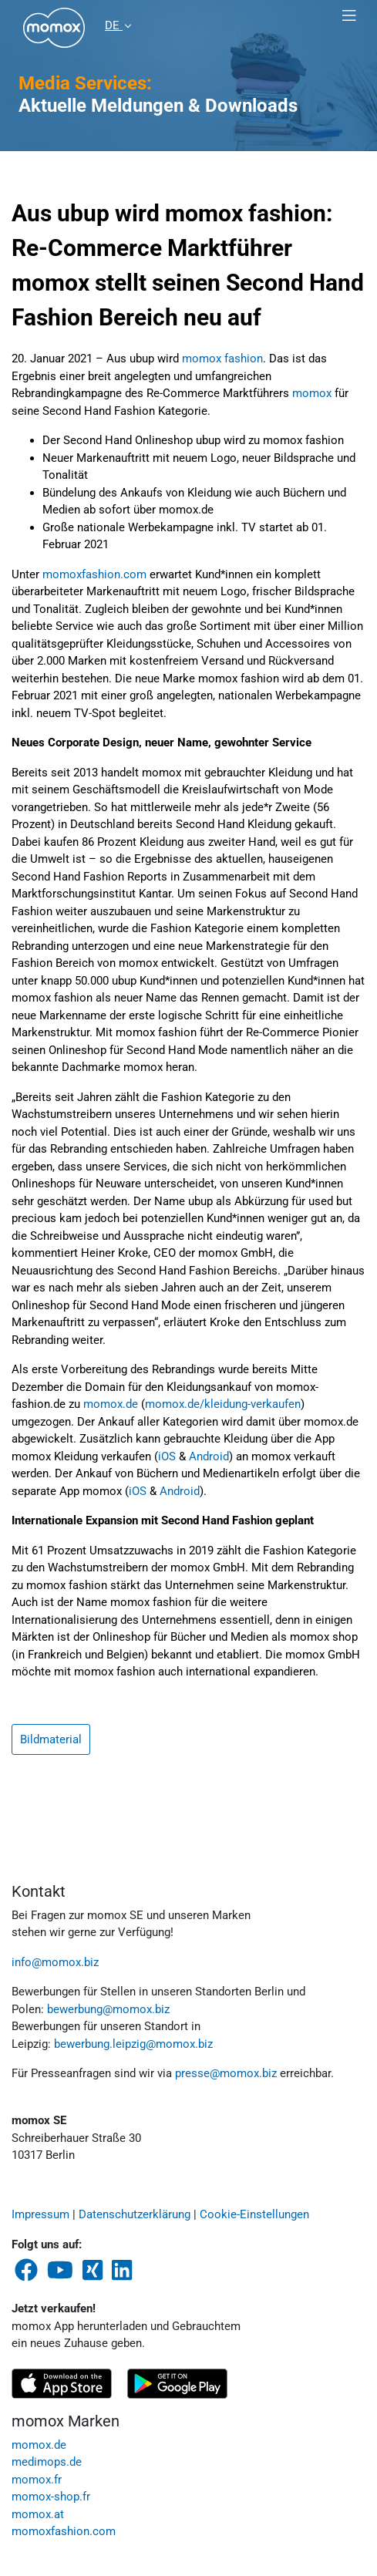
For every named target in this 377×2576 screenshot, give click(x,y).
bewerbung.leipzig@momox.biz (133, 2044)
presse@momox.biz (226, 2073)
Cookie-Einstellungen (254, 2214)
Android (209, 1456)
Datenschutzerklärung (134, 2214)
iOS (167, 1456)
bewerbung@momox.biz (108, 2009)
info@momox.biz (55, 1962)
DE (114, 25)
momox (312, 393)
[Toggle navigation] (349, 16)
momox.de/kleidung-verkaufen (223, 1404)
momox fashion (222, 358)
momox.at (38, 2514)
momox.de (110, 1404)
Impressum (40, 2214)
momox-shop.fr (51, 2497)
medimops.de (47, 2462)
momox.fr (37, 2480)
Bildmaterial (51, 1739)
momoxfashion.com (94, 574)
